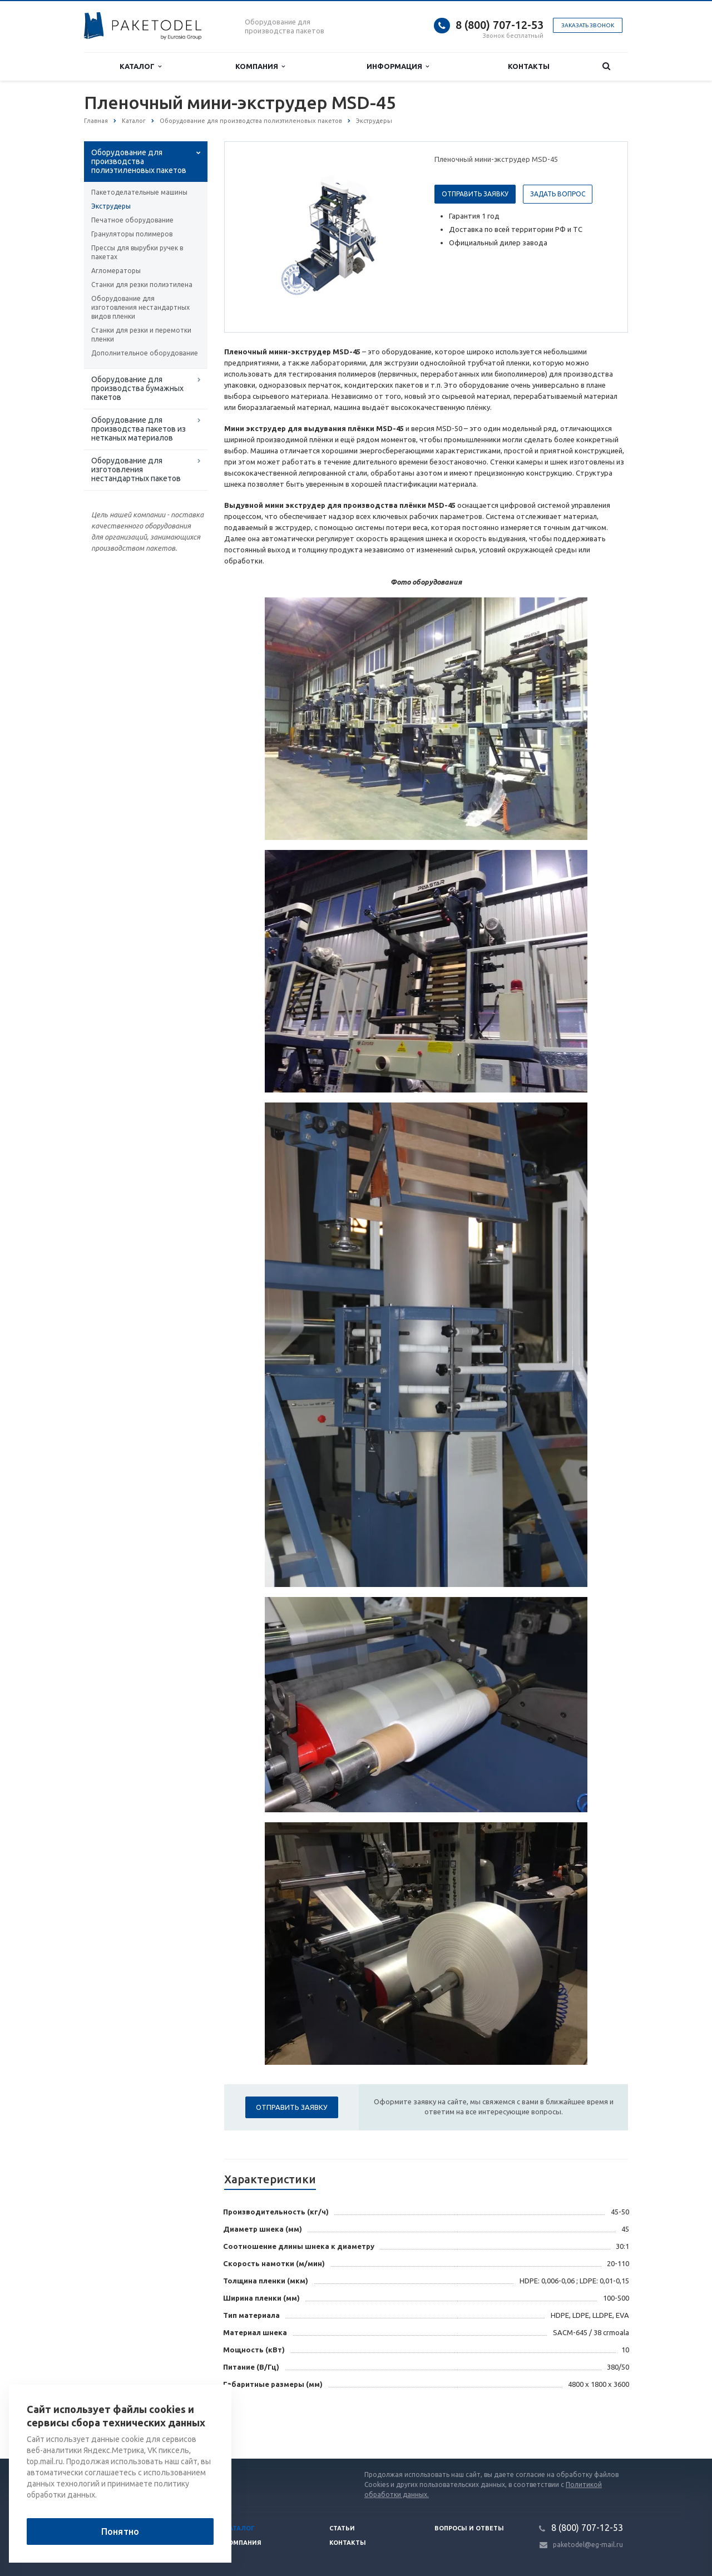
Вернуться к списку (120, 2423)
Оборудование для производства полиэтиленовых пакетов (138, 161)
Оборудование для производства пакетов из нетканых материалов (138, 429)
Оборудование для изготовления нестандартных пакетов (136, 469)
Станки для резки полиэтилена (141, 284)
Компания (260, 66)
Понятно (120, 2531)
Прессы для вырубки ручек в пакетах (137, 252)
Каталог (140, 66)
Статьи (342, 2528)
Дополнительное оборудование (144, 353)
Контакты (529, 66)
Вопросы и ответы (469, 2528)
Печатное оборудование (132, 220)
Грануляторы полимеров (131, 234)
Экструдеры (111, 206)
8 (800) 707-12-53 (499, 24)
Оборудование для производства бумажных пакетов (137, 388)
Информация (398, 66)
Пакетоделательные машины (139, 192)
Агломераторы (116, 270)
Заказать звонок (587, 25)
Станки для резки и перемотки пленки (141, 335)
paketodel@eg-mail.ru (588, 2544)
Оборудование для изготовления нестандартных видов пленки (140, 307)
